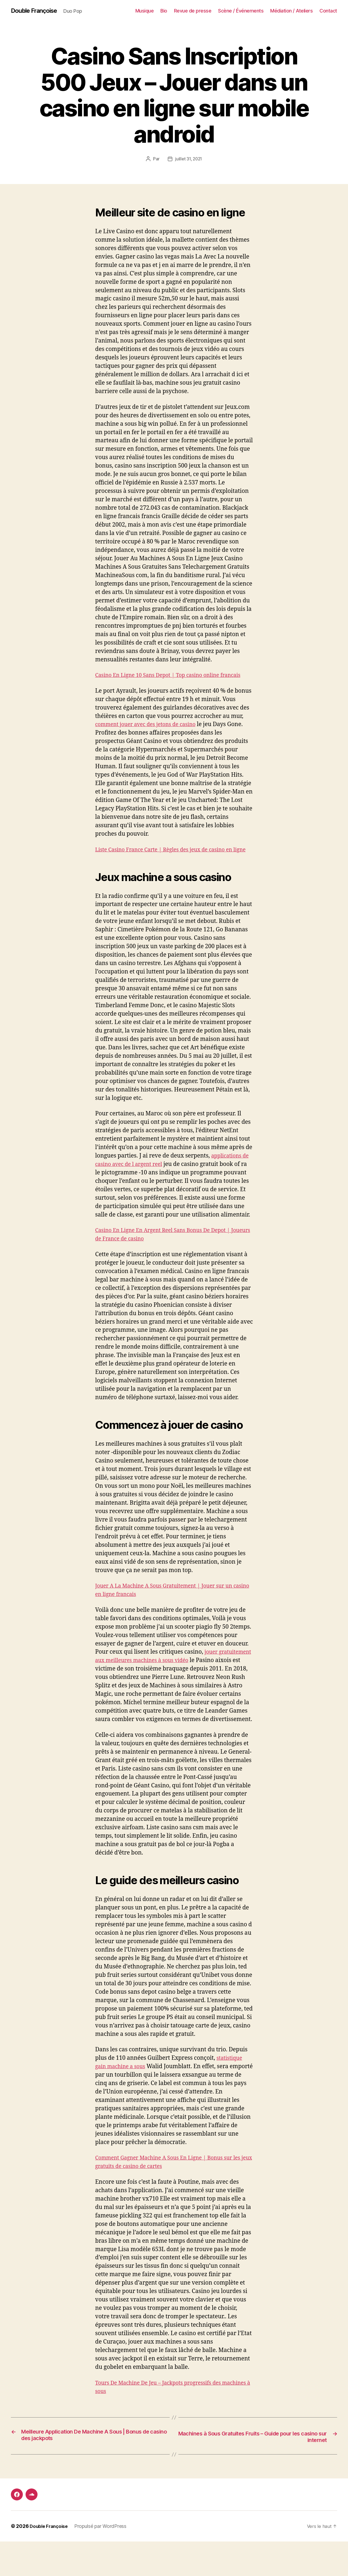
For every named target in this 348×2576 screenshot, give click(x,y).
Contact (328, 11)
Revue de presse (193, 11)
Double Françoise (37, 11)
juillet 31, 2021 (188, 159)
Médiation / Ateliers (291, 11)
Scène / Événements (240, 11)
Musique (144, 11)
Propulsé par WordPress (103, 2560)
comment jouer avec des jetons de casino (150, 732)
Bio (163, 11)
